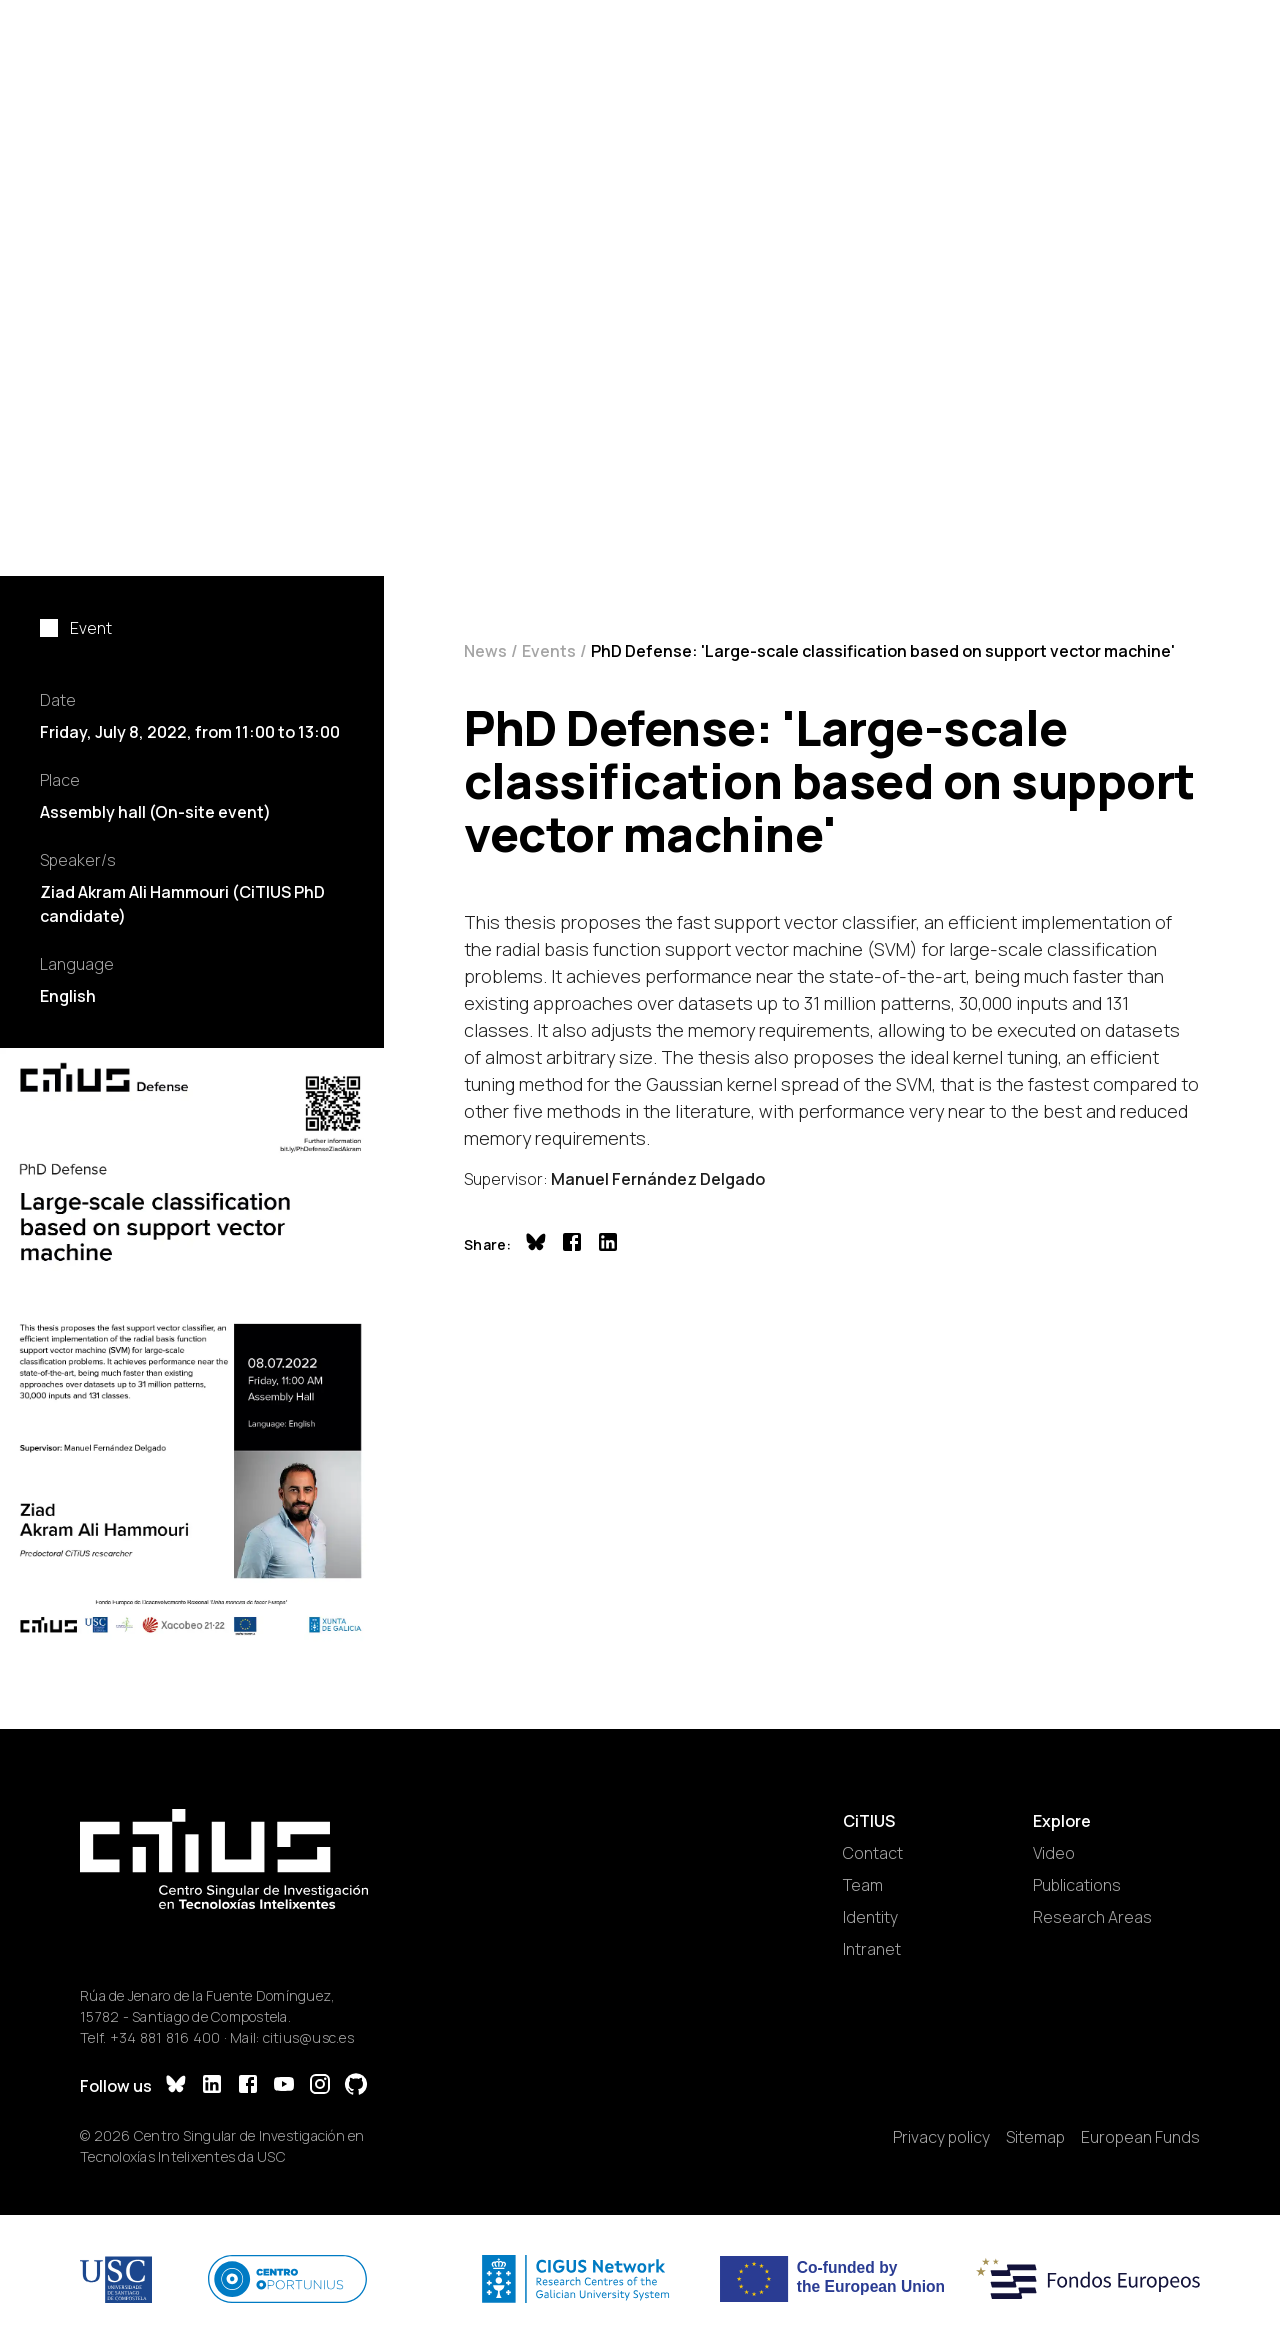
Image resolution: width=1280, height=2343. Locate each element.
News (485, 651)
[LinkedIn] (212, 2086)
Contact (873, 1853)
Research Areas (1092, 1917)
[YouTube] (284, 2086)
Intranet (872, 1949)
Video (1054, 1853)
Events (549, 651)
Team (863, 1885)
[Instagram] (320, 2086)
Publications (1077, 1885)
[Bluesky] (176, 2086)
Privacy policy (941, 2137)
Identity (870, 1917)
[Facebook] (248, 2086)
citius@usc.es (308, 2037)
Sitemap (1035, 2137)
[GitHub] (356, 2086)
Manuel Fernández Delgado (658, 1179)
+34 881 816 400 (165, 2037)
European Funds (1140, 2137)
